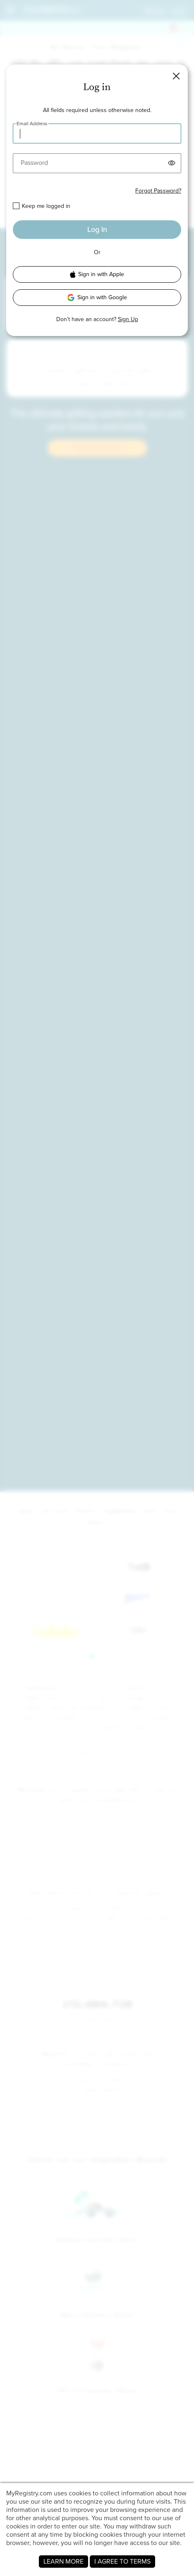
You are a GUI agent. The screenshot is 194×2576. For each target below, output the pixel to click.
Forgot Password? (158, 190)
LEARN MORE (63, 2561)
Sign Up (128, 319)
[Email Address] (97, 133)
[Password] (97, 163)
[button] (176, 76)
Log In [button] (97, 229)
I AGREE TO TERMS (122, 2561)
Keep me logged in (46, 206)
